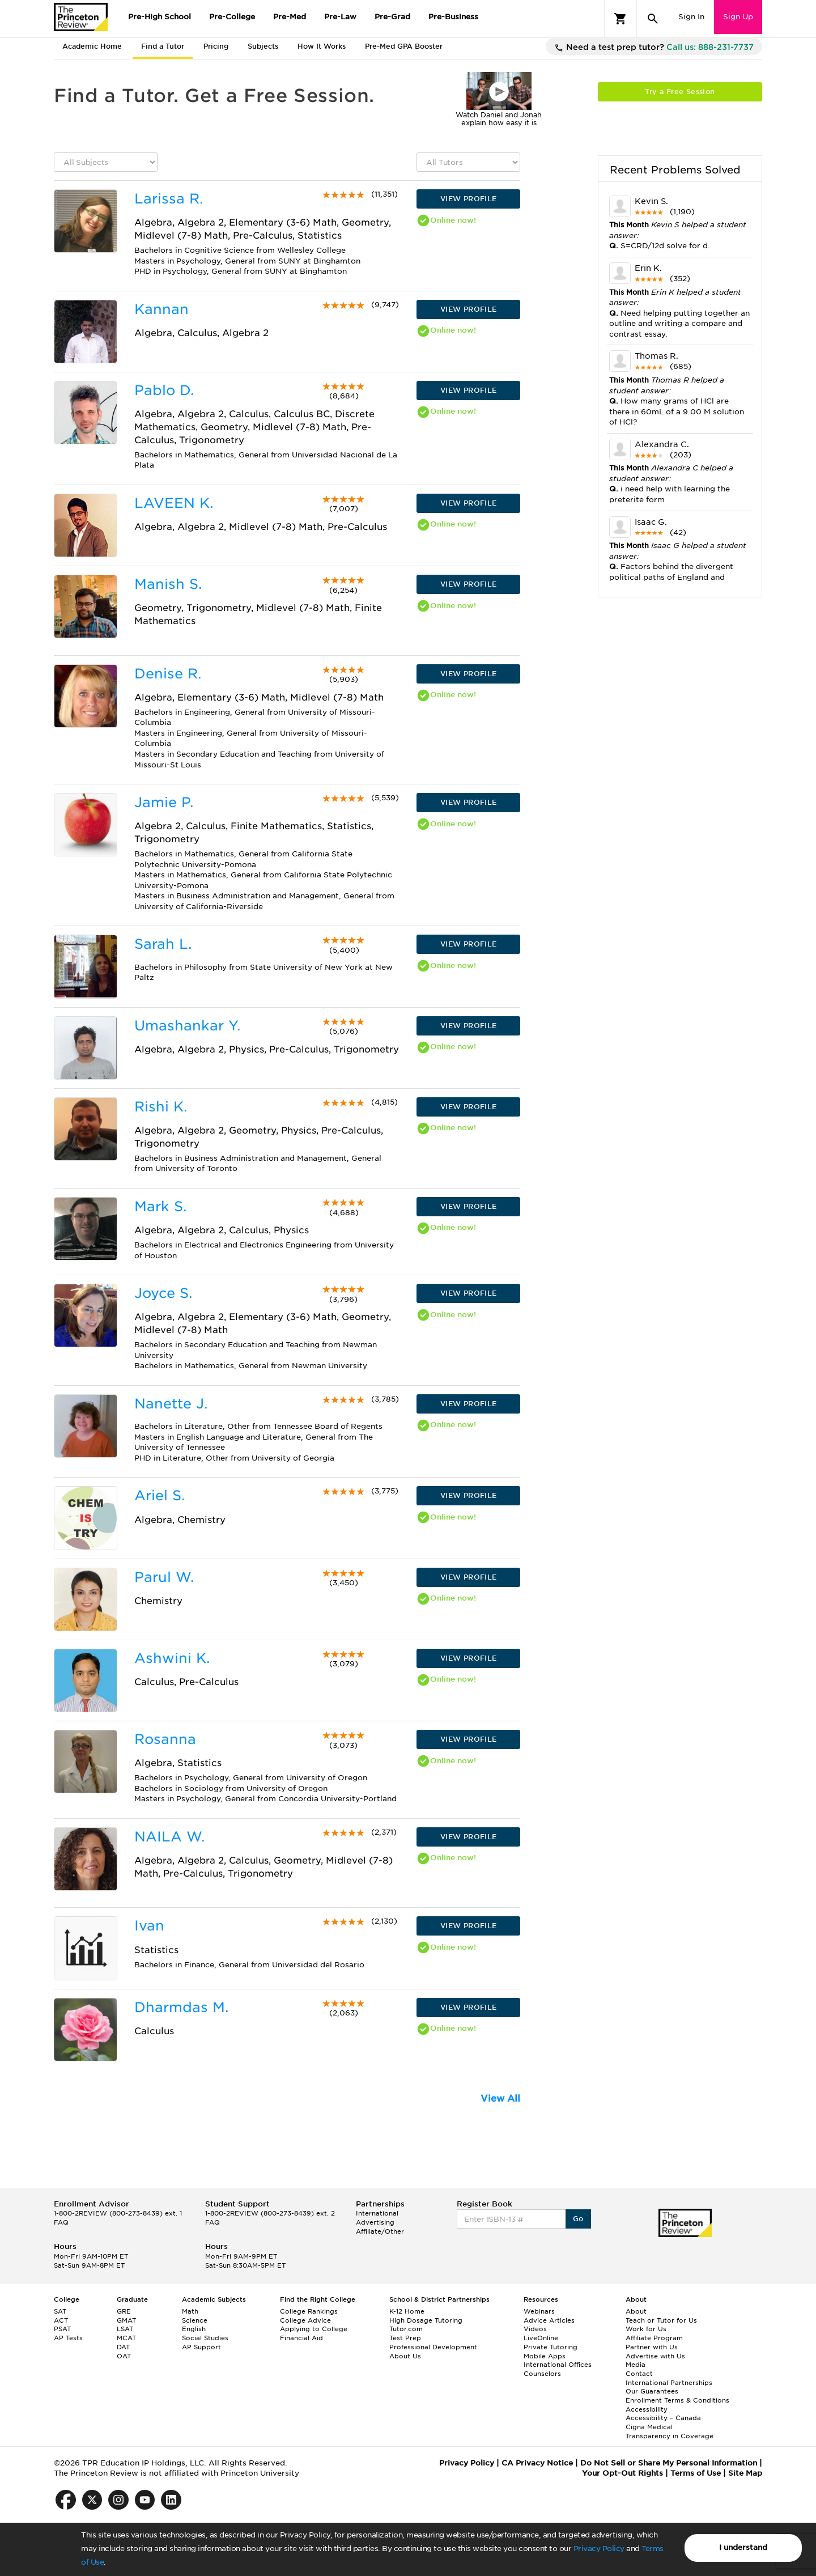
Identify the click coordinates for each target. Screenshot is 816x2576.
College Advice (305, 2320)
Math (190, 2311)
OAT (124, 2356)
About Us (405, 2356)
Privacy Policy (598, 2548)
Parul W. (164, 1577)
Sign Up (738, 16)
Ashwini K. (172, 1658)
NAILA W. (169, 1836)
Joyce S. (163, 1293)
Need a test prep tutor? (654, 48)
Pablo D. (164, 390)
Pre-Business (453, 16)
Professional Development (433, 2347)
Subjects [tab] (263, 46)
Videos (535, 2329)
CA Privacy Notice (537, 2463)
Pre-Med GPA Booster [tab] (404, 46)
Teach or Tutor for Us (661, 2320)
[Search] (653, 18)
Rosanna (165, 1739)
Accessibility (647, 2409)
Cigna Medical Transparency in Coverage (669, 2431)
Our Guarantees (652, 2391)
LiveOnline (541, 2338)
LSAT (125, 2329)
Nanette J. (170, 1403)
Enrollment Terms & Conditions (677, 2400)
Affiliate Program (654, 2338)
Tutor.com (406, 2329)
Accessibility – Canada (663, 2418)
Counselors (542, 2374)
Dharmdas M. (181, 2007)
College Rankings (309, 2311)
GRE (124, 2311)
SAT (60, 2311)
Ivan (149, 1925)
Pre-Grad (392, 16)
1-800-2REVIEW (118, 2213)
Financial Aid (301, 2338)
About (636, 2311)
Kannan (161, 309)
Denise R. (167, 673)
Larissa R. (168, 198)
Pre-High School (159, 16)
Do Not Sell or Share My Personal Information (668, 2463)
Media (635, 2365)
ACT (61, 2320)
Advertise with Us (655, 2356)
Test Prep (405, 2338)
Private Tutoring (550, 2347)
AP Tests (68, 2338)
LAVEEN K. (173, 503)
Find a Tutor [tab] (162, 46)
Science (194, 2320)
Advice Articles (549, 2320)
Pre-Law (340, 16)
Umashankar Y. (187, 1025)
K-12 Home (406, 2311)
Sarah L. (163, 944)
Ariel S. (159, 1495)
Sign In (691, 16)
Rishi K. (160, 1106)
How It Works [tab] (322, 46)
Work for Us (646, 2329)
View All (500, 2098)
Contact (639, 2374)
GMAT (126, 2320)
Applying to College (313, 2329)
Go (578, 2218)
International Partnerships (669, 2383)
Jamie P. (163, 802)
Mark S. (160, 1206)
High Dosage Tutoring (425, 2320)
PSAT (62, 2329)
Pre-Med (289, 16)
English (194, 2329)
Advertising (375, 2222)
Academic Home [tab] (92, 46)
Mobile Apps (545, 2356)
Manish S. (168, 584)
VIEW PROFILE (468, 198)
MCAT (126, 2338)
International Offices (558, 2365)
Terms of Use (695, 2473)
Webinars (539, 2311)
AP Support (201, 2347)
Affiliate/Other (380, 2231)
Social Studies (205, 2338)
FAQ (61, 2222)
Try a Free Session (680, 91)
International (377, 2213)
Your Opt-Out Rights (622, 2473)
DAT (123, 2347)
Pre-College (232, 16)
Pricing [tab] (215, 46)
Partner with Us (652, 2347)
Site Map (745, 2473)
